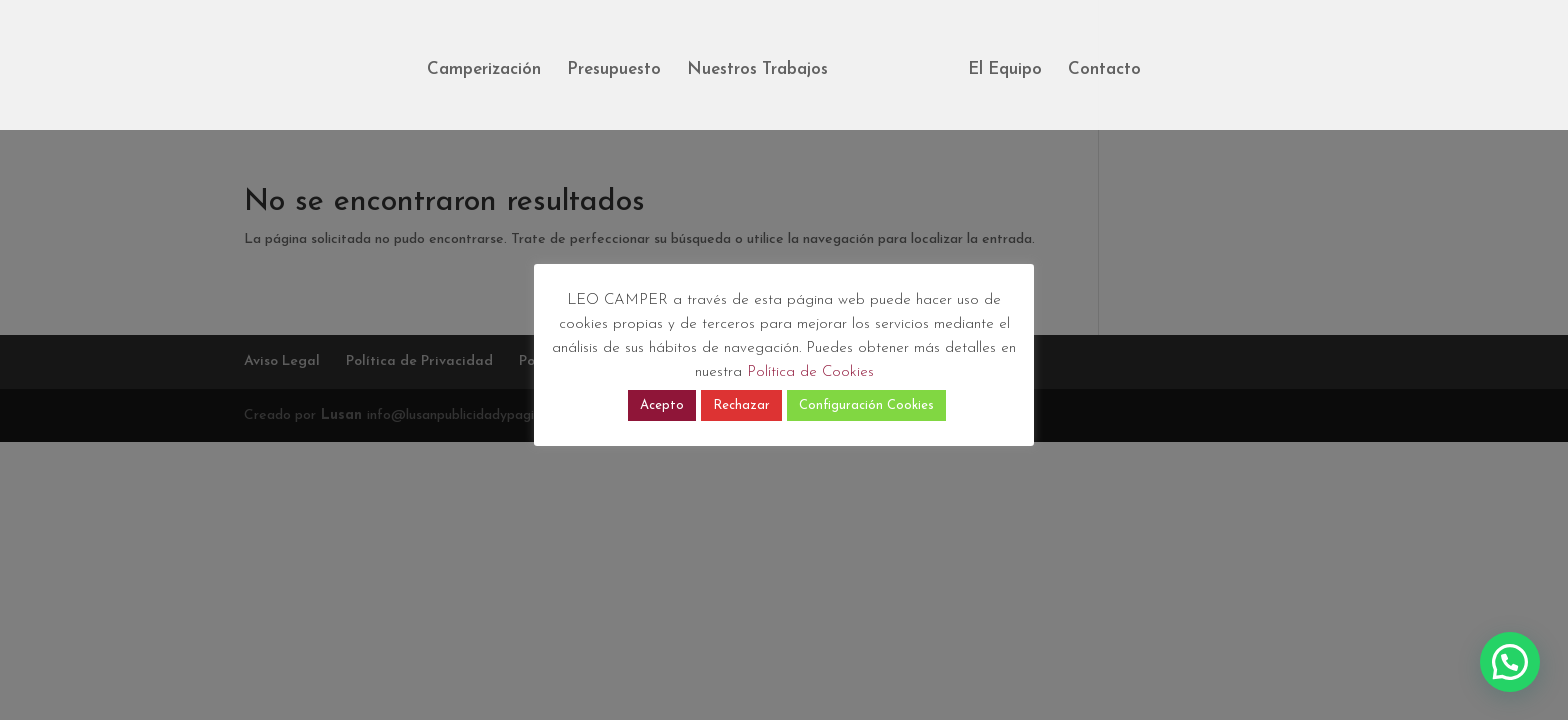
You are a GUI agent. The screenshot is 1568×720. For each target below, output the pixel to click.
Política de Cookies (810, 372)
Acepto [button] (662, 405)
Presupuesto (614, 70)
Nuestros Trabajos (757, 70)
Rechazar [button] (741, 405)
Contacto (1104, 70)
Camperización (484, 70)
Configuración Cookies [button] (866, 405)
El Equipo (1005, 70)
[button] (1510, 662)
